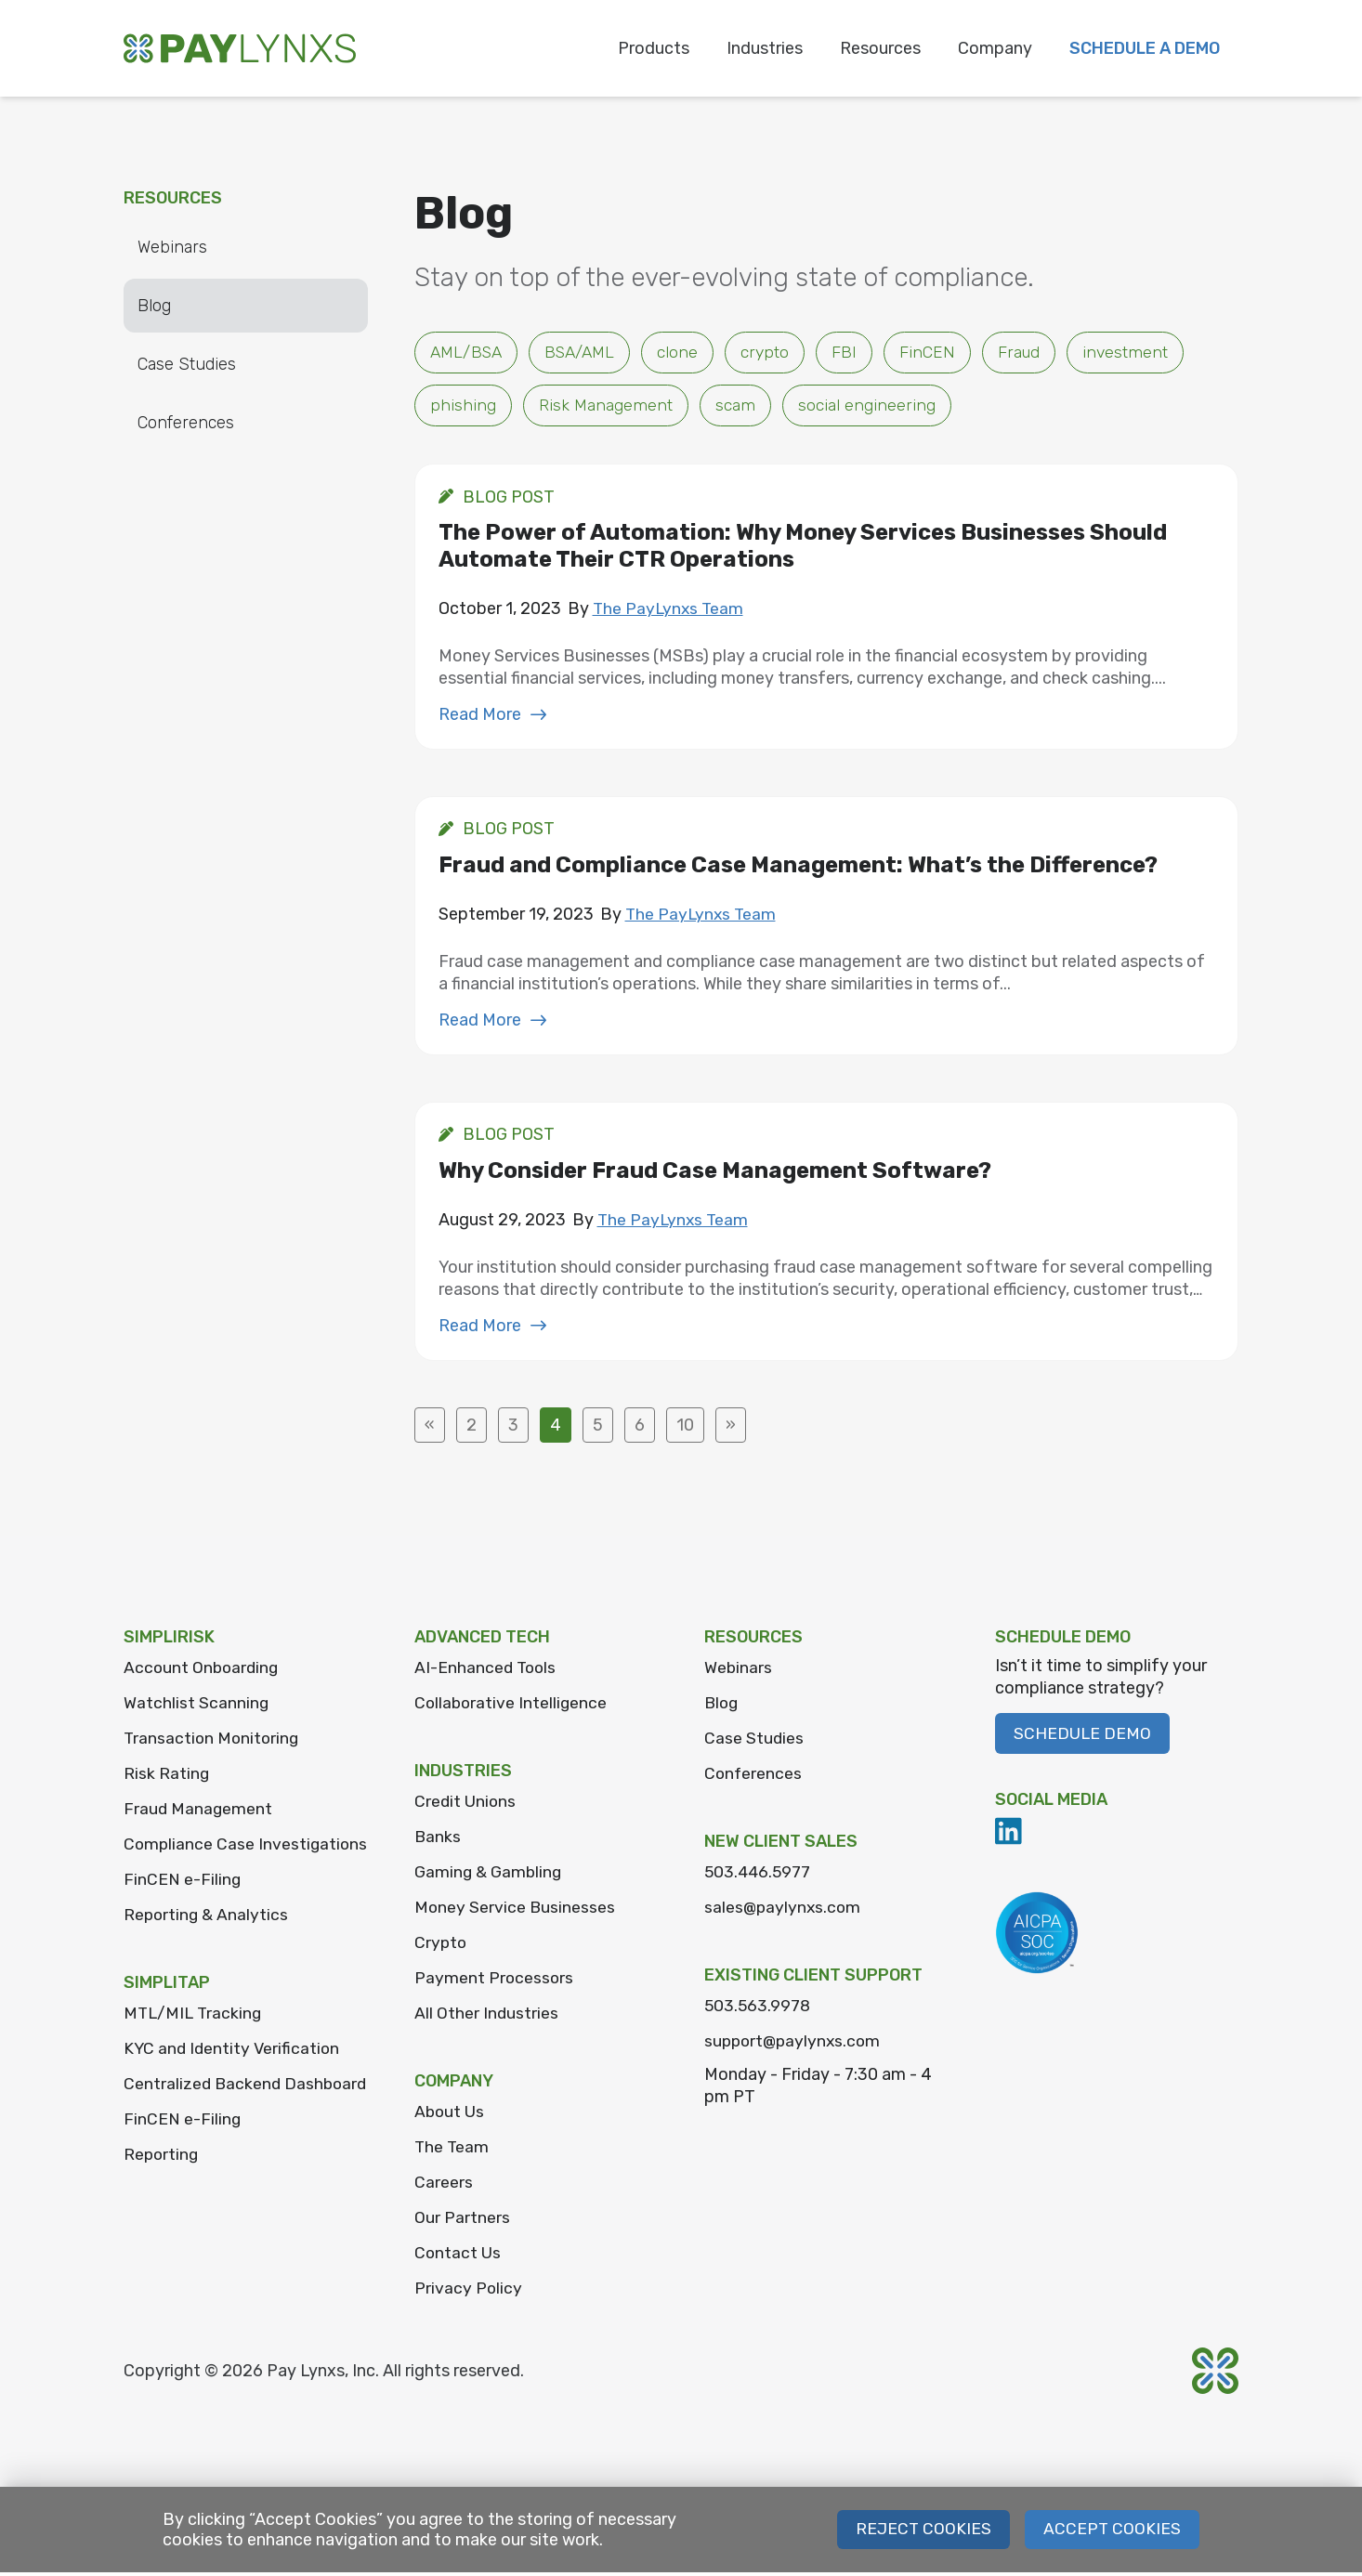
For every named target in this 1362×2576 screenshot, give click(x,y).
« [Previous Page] (430, 1429)
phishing (463, 407)
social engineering (868, 407)
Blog (154, 305)
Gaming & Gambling (489, 1875)
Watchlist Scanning (196, 1706)
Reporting (162, 2210)
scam (737, 407)
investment (1137, 353)
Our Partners (462, 2221)
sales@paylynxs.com (784, 1911)
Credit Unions (465, 1805)
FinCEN (937, 353)
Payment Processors (494, 1981)
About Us (450, 2115)
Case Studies (187, 364)
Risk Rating (167, 1777)
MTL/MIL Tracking (195, 2043)
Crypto (441, 1946)
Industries (765, 48)
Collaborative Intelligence (512, 1706)
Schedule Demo (1083, 1737)
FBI (854, 353)
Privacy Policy (468, 2292)
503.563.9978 (758, 2009)
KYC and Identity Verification (234, 2078)
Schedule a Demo (1144, 48)
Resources (880, 48)
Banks (438, 1840)
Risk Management (606, 407)
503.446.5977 (759, 1875)
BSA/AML (586, 353)
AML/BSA (468, 353)
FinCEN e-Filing (183, 1909)
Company (995, 48)
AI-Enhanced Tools (486, 1671)
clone (686, 353)
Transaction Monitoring (213, 1742)
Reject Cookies (922, 2533)
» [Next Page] (731, 1429)
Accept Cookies (1111, 2533)
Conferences (186, 422)
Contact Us (458, 2256)
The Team (452, 2150)
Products (653, 48)
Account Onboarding (203, 1671)
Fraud (1030, 353)
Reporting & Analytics (207, 1944)
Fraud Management (199, 1812)
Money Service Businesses (515, 1911)
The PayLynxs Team (670, 611)
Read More (493, 717)
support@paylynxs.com (795, 2044)
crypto (774, 353)
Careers (443, 2186)
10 (685, 1429)
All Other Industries (486, 2017)
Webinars (172, 247)
